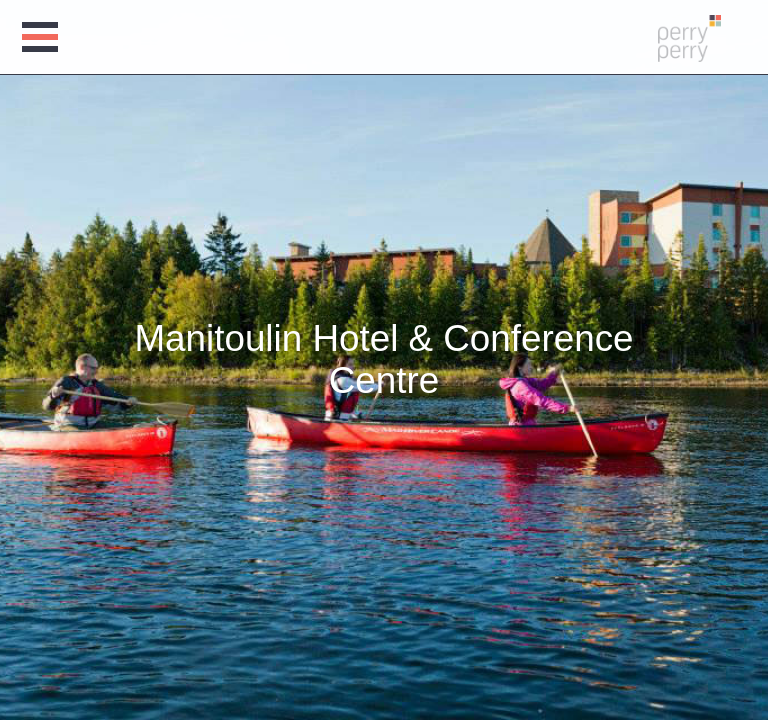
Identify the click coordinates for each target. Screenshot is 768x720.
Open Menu (43, 37)
